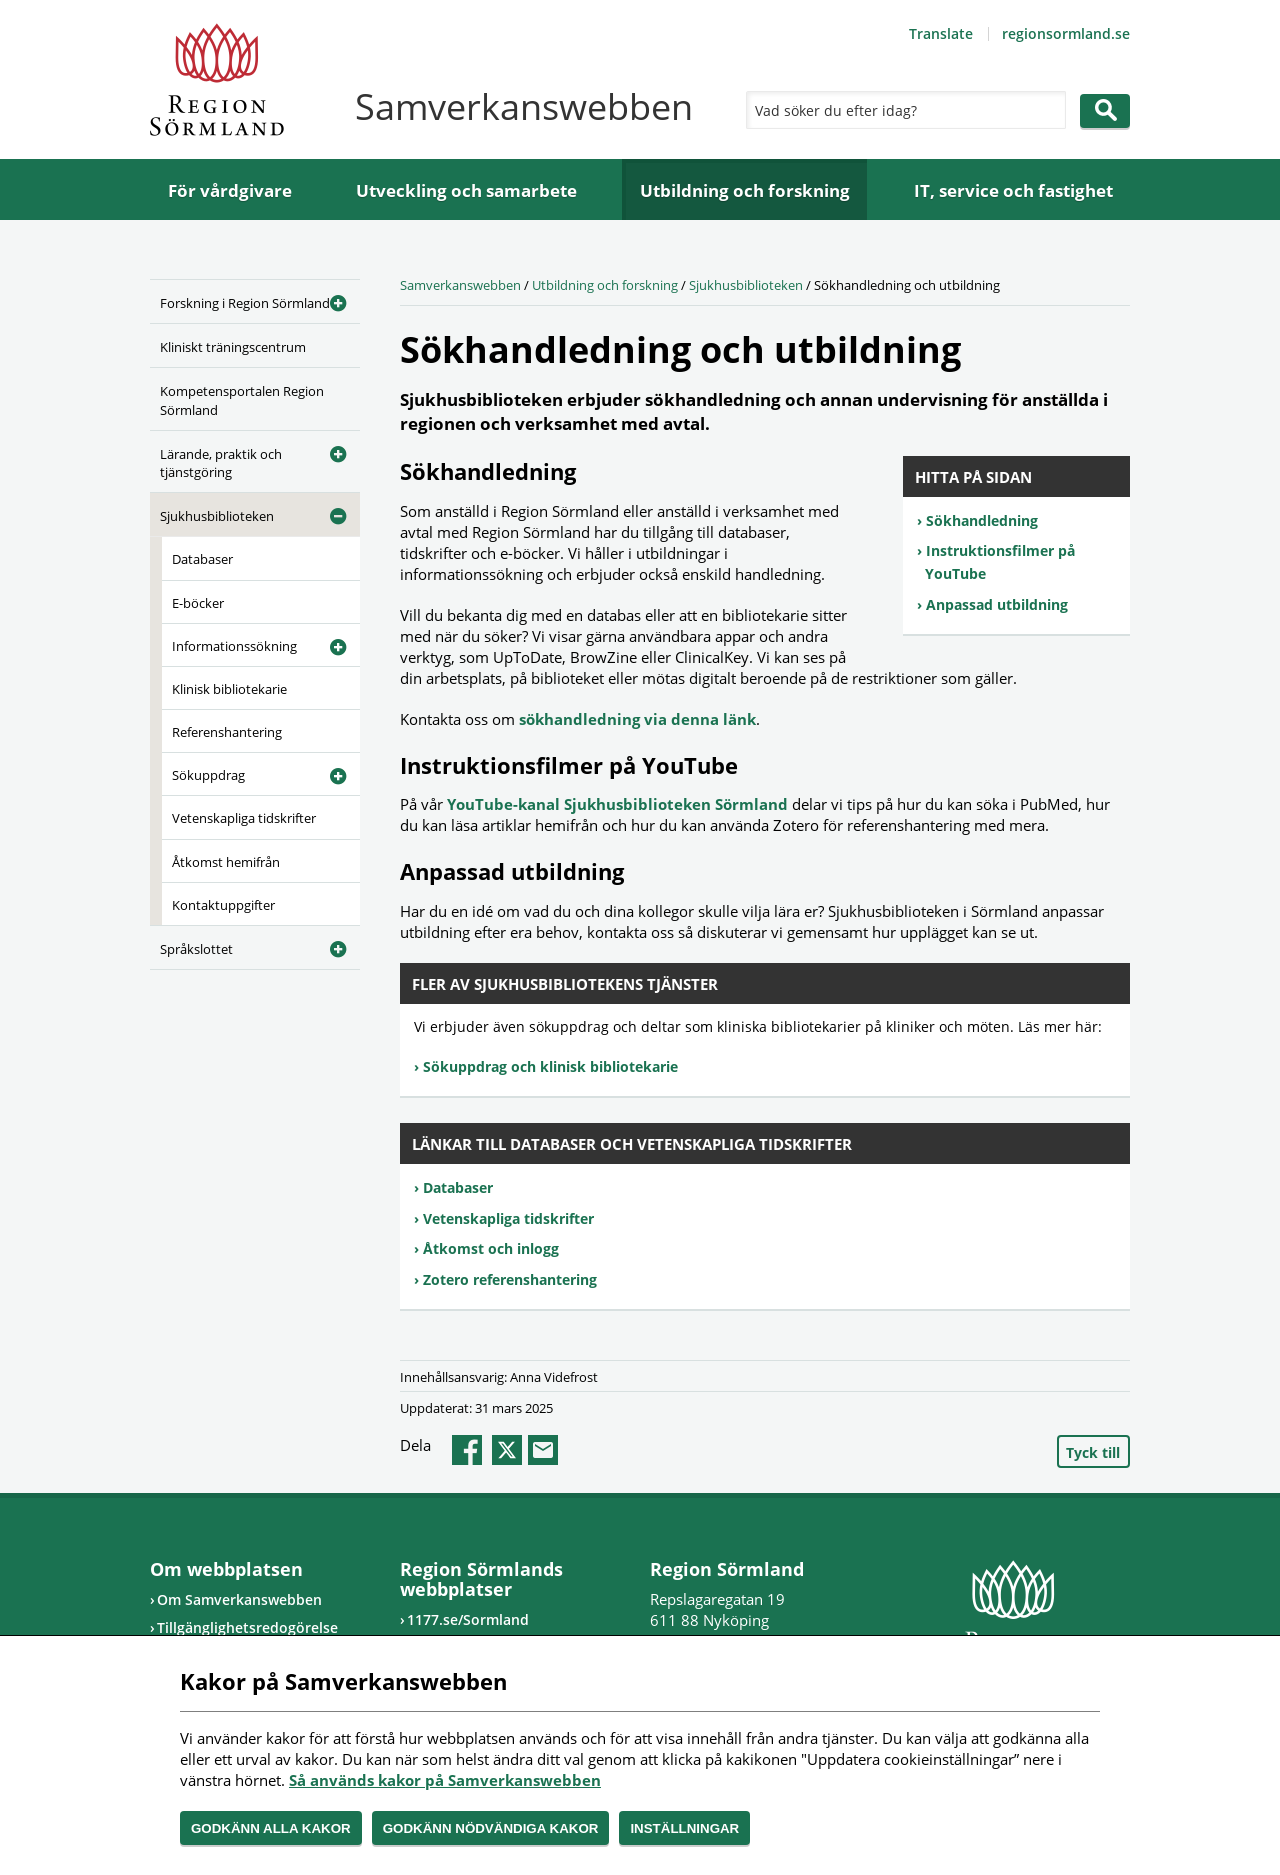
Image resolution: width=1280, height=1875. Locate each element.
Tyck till (1093, 1452)
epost (543, 1450)
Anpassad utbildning (997, 604)
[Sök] (901, 110)
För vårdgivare (230, 190)
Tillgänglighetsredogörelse (247, 1627)
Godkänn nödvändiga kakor (491, 1828)
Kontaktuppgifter (223, 905)
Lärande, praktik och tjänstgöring (221, 463)
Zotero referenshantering (510, 1279)
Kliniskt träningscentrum (233, 347)
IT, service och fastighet (1013, 190)
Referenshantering (227, 732)
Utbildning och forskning (745, 190)
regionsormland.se (1066, 33)
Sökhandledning (982, 520)
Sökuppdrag (208, 775)
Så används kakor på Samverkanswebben (445, 1780)
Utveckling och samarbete (466, 190)
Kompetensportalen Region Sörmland (242, 400)
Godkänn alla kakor (271, 1828)
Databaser (202, 559)
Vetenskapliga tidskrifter (244, 818)
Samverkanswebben (460, 285)
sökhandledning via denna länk (637, 719)
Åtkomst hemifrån (226, 862)
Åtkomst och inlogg (491, 1248)
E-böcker (198, 603)
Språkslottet (196, 949)
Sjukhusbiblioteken (217, 516)
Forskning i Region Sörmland (245, 303)
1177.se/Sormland (468, 1619)
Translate (941, 33)
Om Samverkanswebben (239, 1599)
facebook (467, 1450)
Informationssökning (234, 646)
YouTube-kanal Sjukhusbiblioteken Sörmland (619, 804)
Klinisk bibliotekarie (229, 689)
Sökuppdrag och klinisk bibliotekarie (550, 1066)
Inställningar (684, 1828)
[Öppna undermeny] (330, 300)
